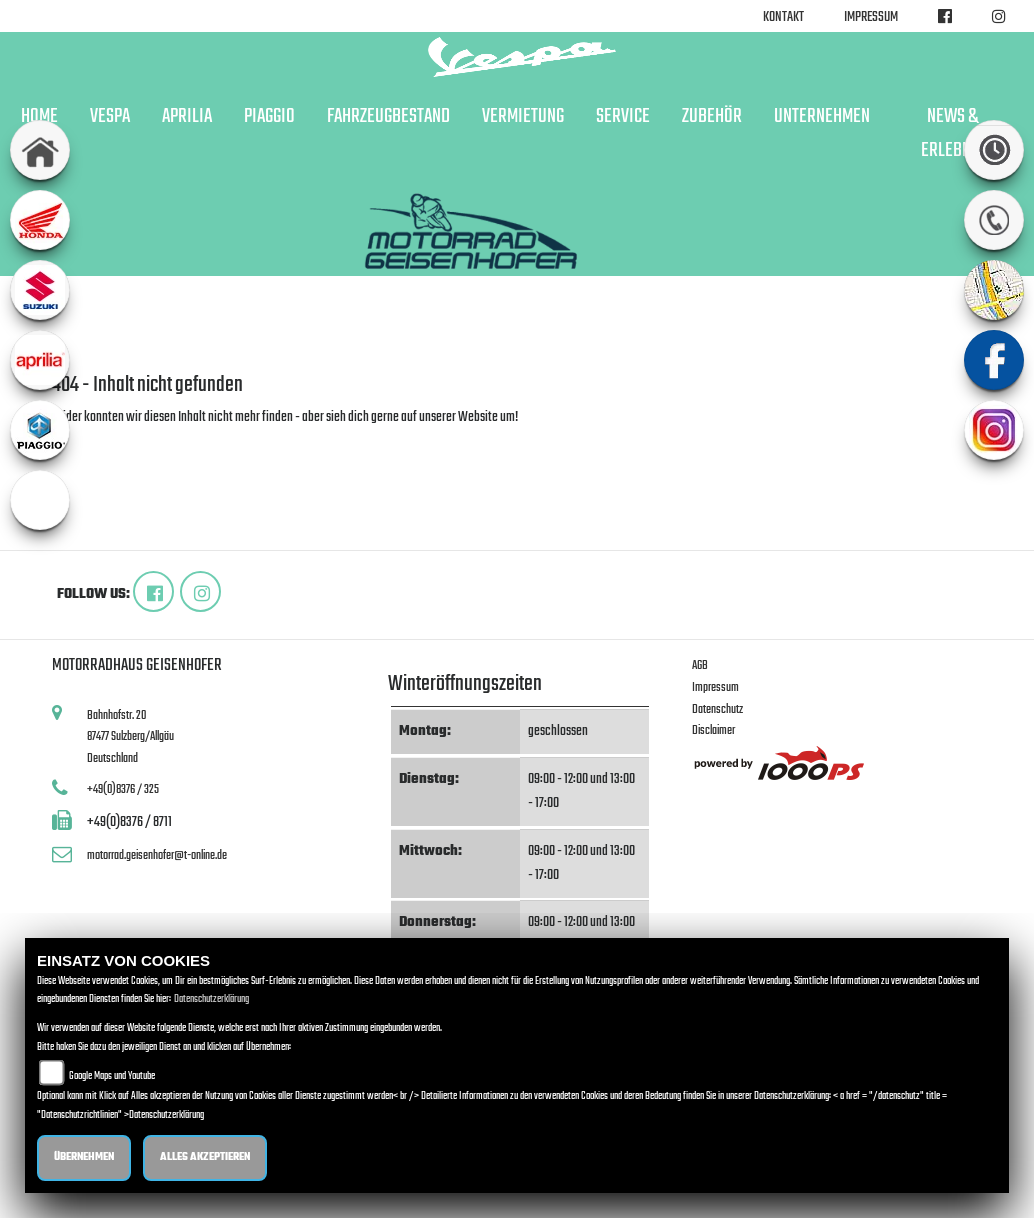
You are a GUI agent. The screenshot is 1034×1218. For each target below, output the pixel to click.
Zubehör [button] (712, 117)
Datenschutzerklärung (211, 999)
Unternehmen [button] (822, 117)
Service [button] (623, 117)
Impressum (871, 17)
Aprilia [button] (187, 117)
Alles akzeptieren (205, 1157)
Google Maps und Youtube (112, 1076)
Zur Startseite (84, 441)
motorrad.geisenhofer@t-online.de (157, 855)
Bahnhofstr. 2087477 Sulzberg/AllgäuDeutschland (130, 737)
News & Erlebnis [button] (952, 134)
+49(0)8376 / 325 (123, 789)
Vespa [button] (110, 117)
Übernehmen (84, 1157)
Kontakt (783, 17)
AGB (700, 665)
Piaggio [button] (269, 117)
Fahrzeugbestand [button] (388, 117)
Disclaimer (713, 730)
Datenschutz (717, 709)
